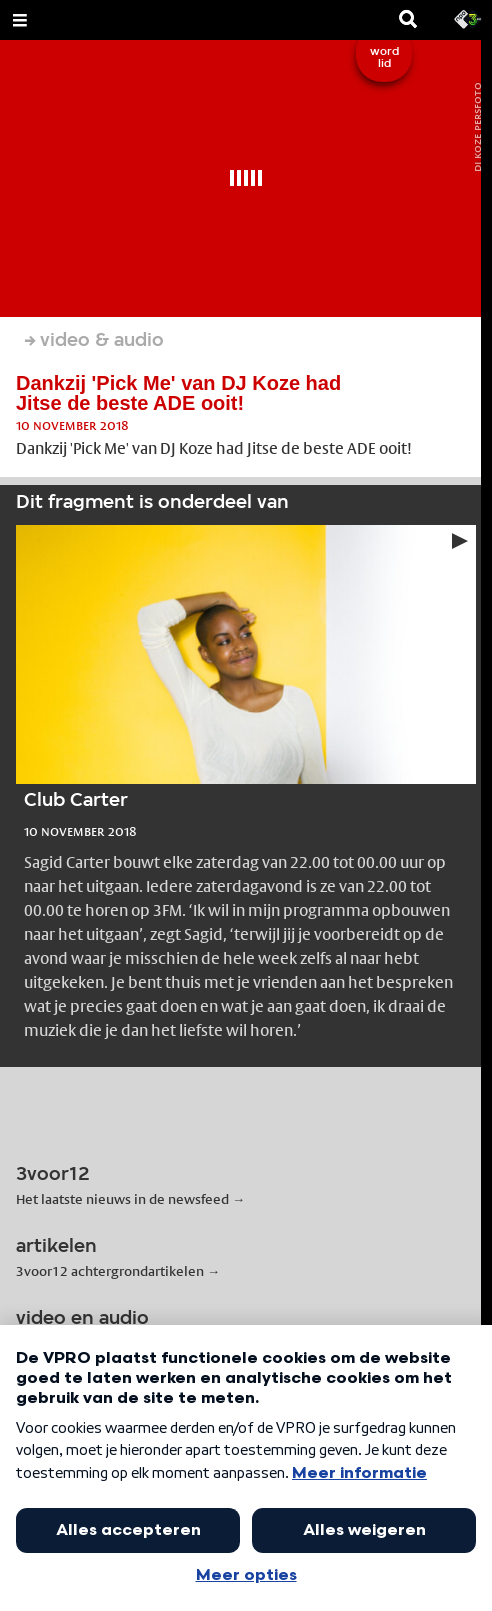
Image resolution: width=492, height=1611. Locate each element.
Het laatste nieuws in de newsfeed (122, 1199)
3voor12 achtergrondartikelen (110, 1271)
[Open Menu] (20, 20)
